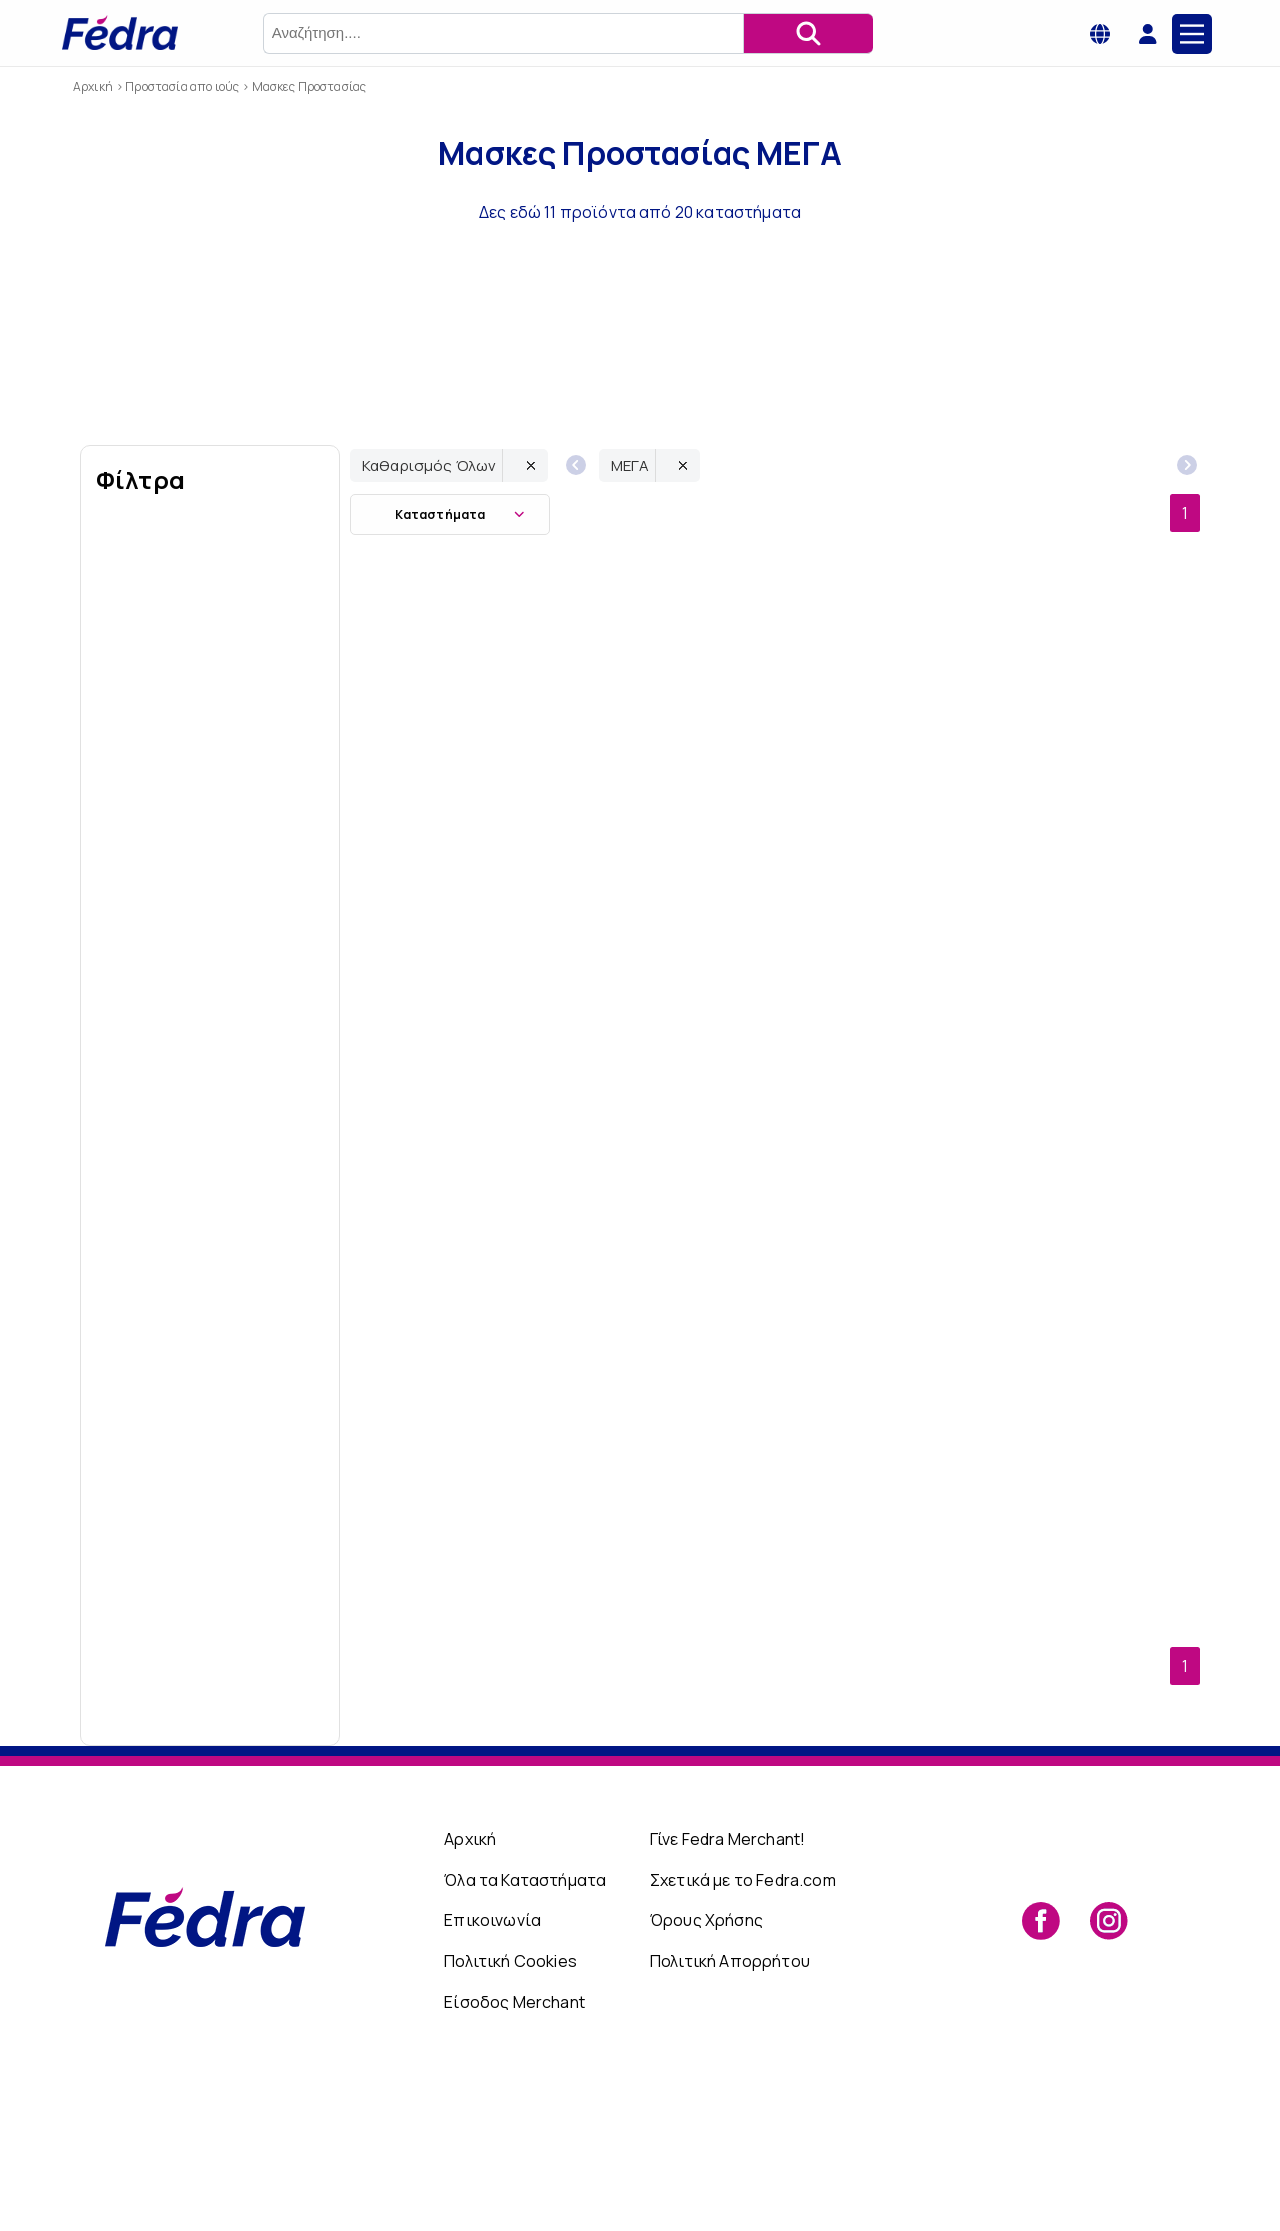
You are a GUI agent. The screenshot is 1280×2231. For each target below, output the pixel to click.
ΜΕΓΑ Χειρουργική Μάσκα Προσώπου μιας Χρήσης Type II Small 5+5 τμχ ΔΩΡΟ (456, 1591)
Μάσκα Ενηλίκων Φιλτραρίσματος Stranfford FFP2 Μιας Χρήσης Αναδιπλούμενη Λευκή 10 (881, 913)
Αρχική (470, 1974)
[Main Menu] (1192, 34)
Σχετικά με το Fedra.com (743, 2014)
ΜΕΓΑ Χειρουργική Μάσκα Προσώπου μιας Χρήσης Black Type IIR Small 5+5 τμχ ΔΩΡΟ (456, 913)
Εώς (270, 1834)
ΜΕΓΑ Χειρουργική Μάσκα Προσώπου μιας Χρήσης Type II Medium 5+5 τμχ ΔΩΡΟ (881, 1252)
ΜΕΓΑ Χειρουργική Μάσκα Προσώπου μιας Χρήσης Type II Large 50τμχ (1093, 1252)
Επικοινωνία (492, 2055)
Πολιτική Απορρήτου (730, 2095)
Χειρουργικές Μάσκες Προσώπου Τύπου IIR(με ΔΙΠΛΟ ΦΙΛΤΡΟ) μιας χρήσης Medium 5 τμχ (668, 913)
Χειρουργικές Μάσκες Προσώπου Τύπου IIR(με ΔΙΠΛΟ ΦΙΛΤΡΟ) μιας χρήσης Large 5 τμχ (668, 1252)
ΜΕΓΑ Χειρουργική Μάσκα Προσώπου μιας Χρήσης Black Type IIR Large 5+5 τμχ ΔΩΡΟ (1093, 913)
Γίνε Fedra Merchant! (727, 1974)
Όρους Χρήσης (706, 2055)
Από (151, 1834)
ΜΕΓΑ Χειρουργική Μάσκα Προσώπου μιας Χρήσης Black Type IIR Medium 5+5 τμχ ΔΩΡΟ (456, 1252)
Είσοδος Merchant (514, 2136)
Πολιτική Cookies (510, 2095)
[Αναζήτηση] (808, 33)
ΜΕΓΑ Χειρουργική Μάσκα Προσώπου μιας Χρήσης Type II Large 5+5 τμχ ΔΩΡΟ (881, 1590)
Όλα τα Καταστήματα (525, 2014)
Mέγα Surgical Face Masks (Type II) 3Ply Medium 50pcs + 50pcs (668, 1591)
